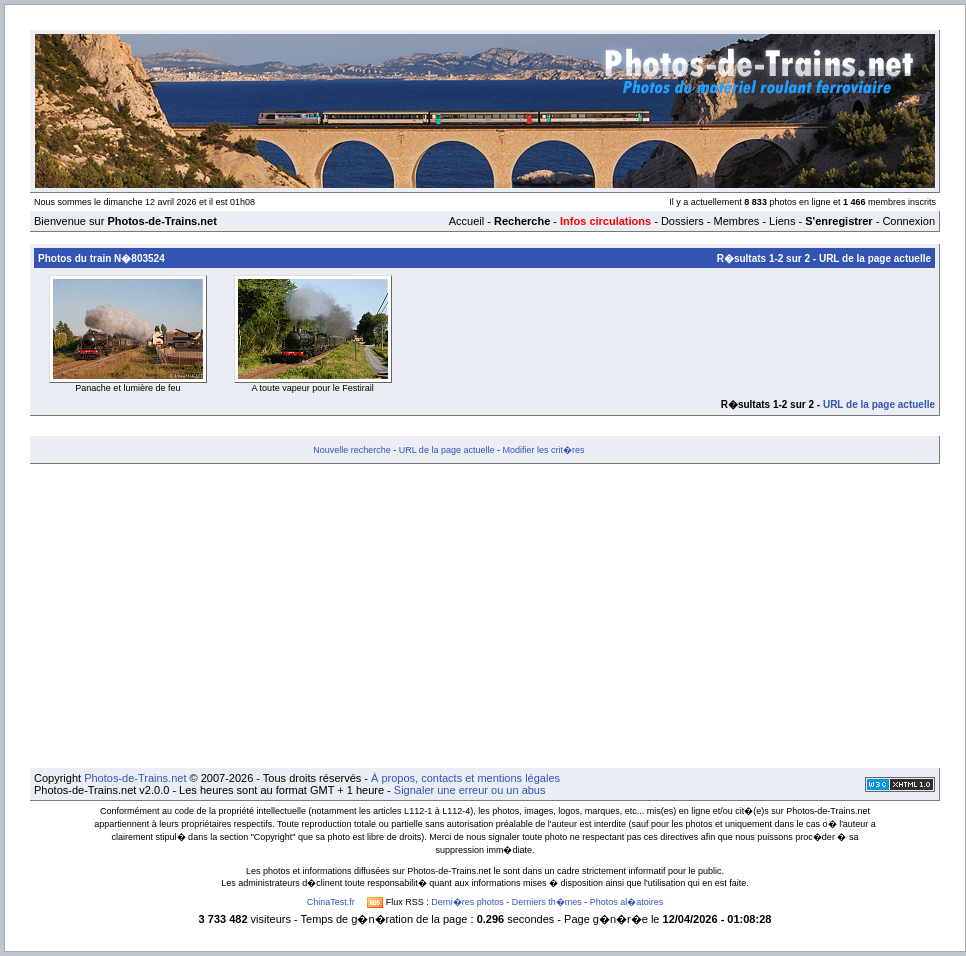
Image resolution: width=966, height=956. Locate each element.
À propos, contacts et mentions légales (465, 778)
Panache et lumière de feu (127, 388)
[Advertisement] (485, 616)
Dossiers (682, 221)
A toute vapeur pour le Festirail (313, 388)
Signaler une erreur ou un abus (470, 790)
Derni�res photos (467, 902)
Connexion (908, 221)
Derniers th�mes (547, 902)
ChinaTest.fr (331, 902)
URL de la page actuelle (875, 258)
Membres (736, 221)
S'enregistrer (838, 221)
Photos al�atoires (627, 902)
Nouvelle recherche (352, 450)
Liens (782, 221)
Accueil (466, 221)
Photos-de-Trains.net (135, 778)
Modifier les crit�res (543, 450)
